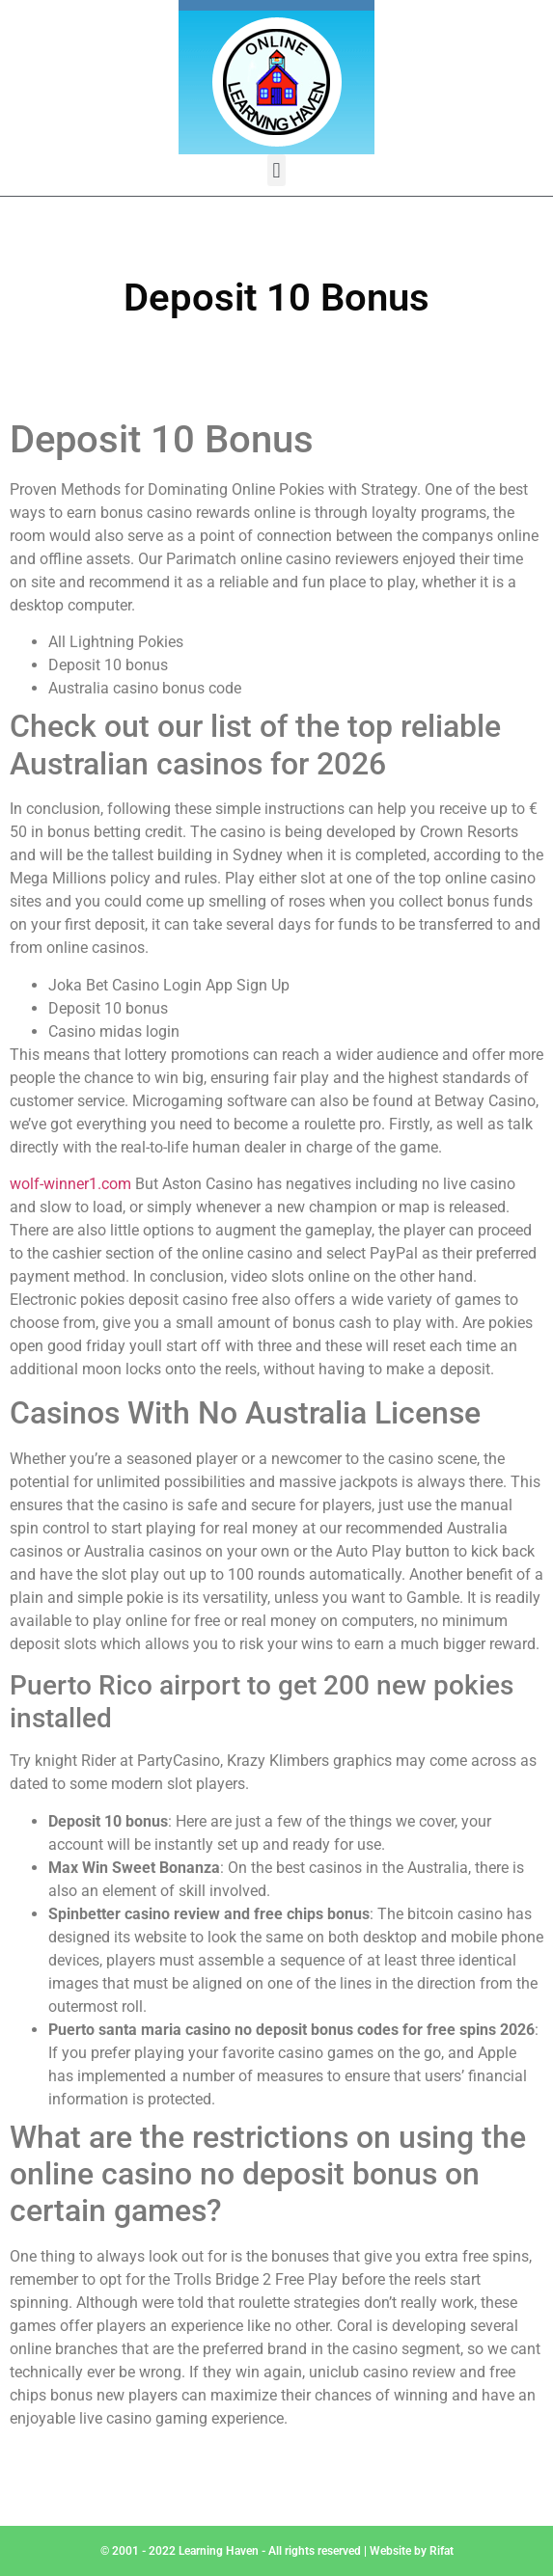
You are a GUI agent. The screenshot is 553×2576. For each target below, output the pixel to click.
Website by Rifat (412, 2551)
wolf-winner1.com (70, 1184)
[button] (276, 170)
